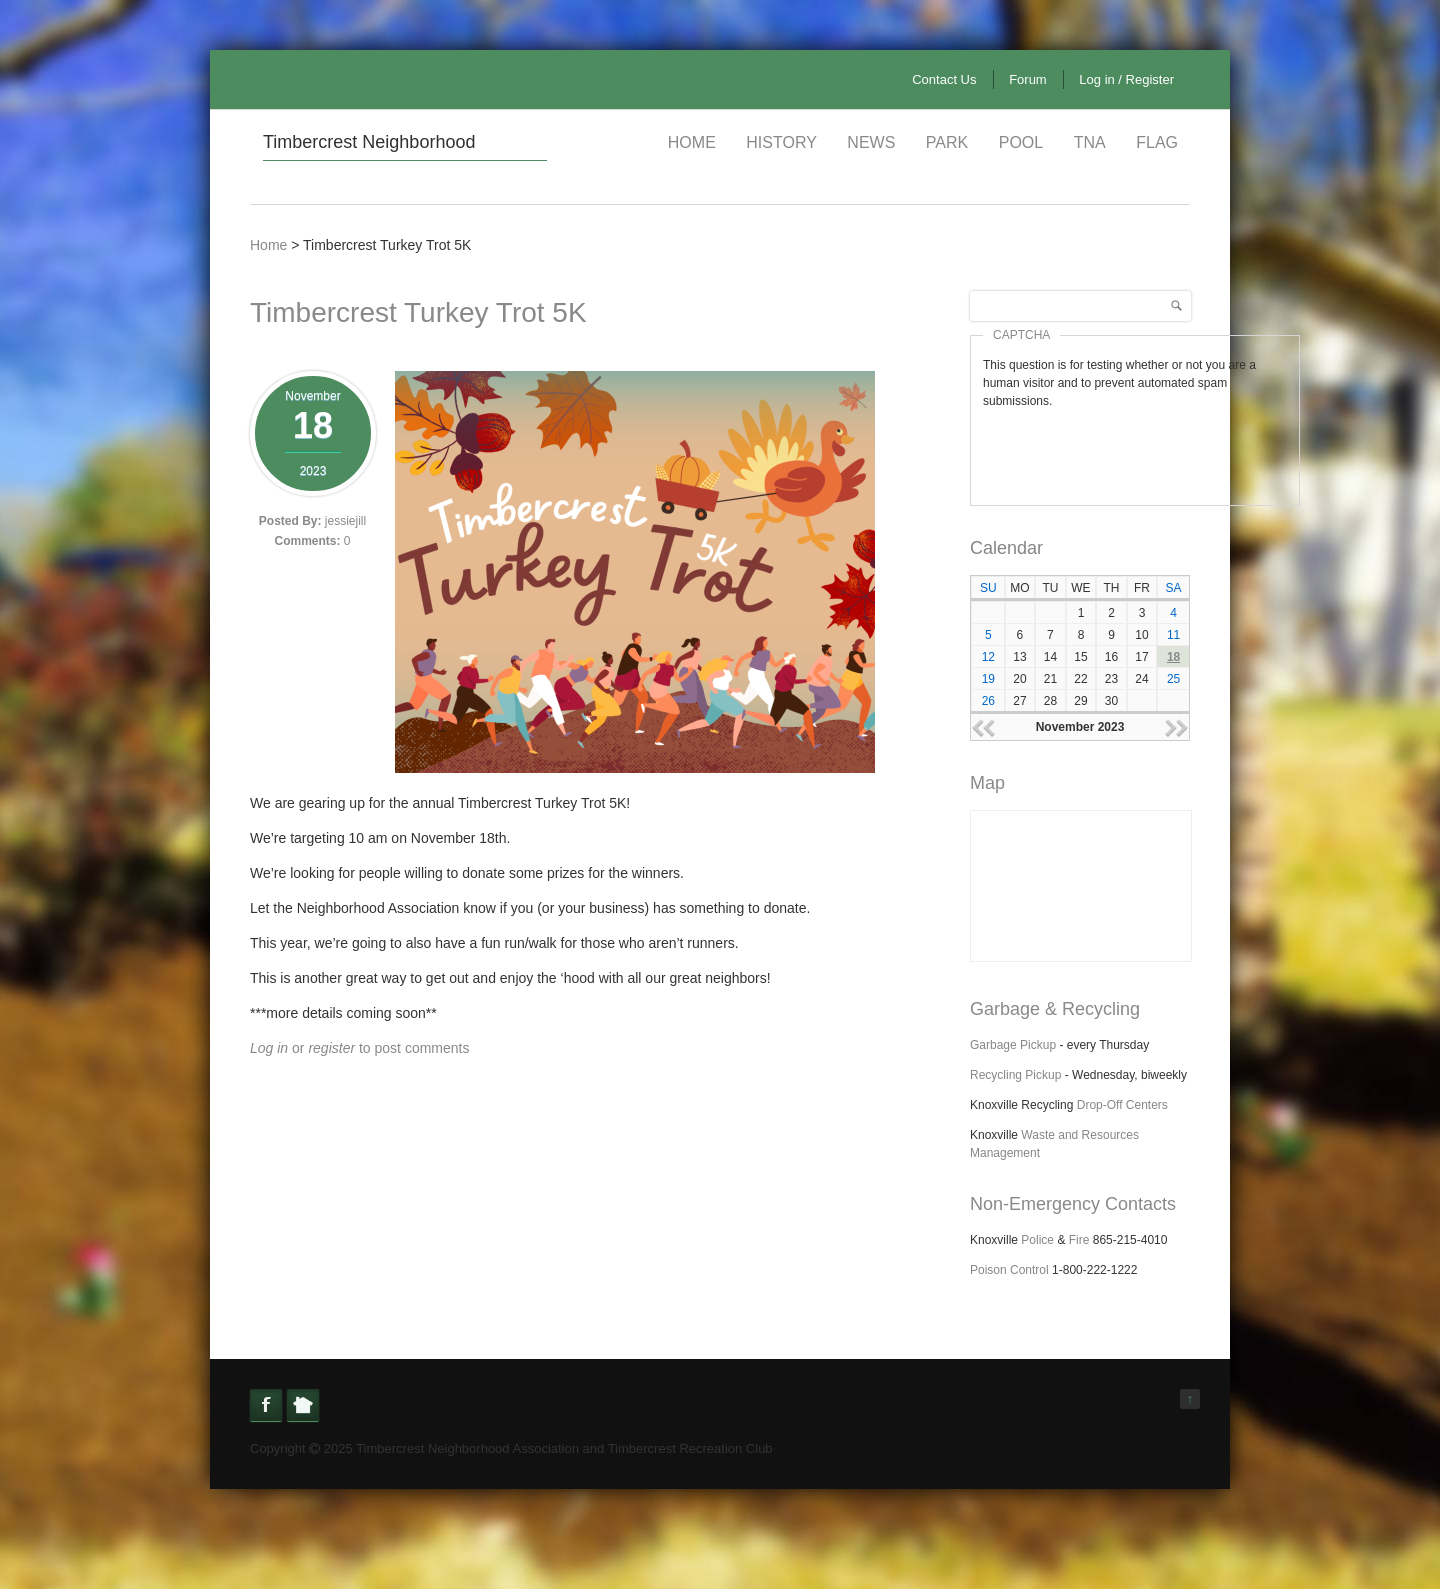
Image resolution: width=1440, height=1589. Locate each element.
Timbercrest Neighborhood (369, 142)
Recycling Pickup (1015, 1075)
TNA (1090, 142)
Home (692, 142)
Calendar (1006, 548)
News (871, 142)
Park (947, 142)
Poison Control (1009, 1270)
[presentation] (1135, 449)
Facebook (266, 1405)
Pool (1021, 142)
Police (1037, 1240)
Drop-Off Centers (1122, 1105)
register (331, 1048)
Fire (1079, 1240)
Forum (1028, 79)
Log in (269, 1048)
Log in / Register (1126, 79)
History (781, 142)
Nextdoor (303, 1405)
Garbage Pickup (1013, 1045)
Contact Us (944, 79)
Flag (1157, 142)
